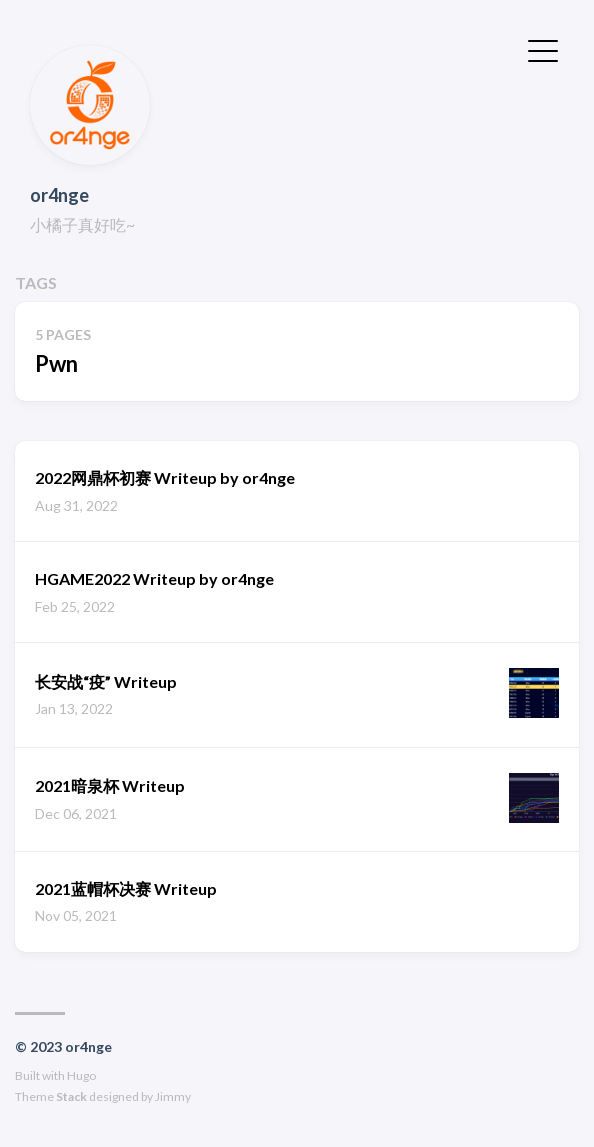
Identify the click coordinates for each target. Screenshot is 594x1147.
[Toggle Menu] (543, 49)
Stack (71, 1096)
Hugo (81, 1075)
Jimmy (173, 1096)
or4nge (59, 195)
